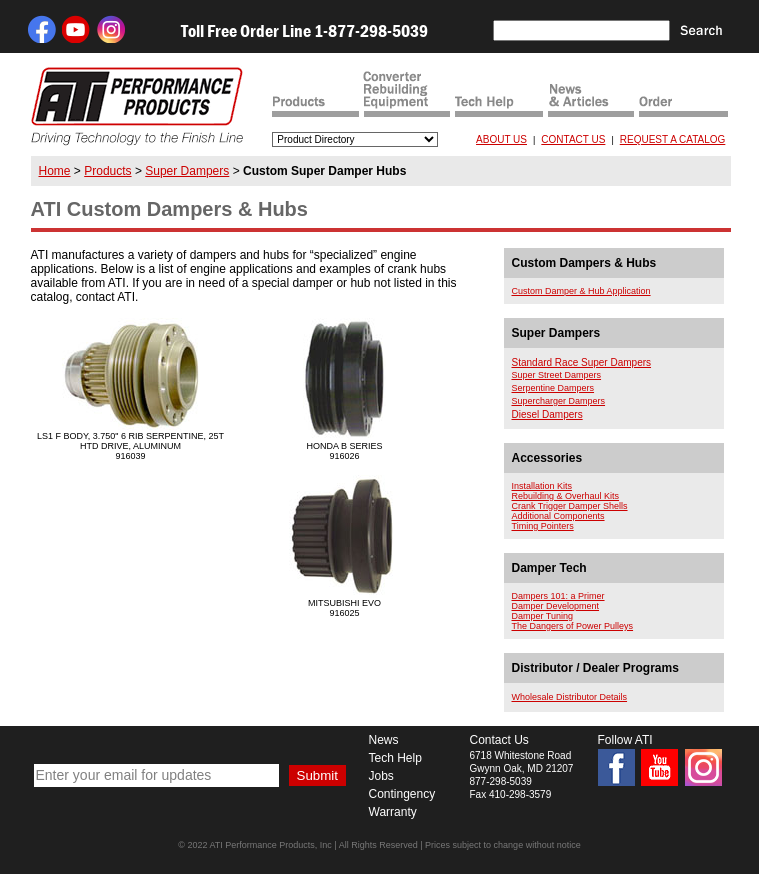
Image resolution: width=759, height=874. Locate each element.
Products (107, 171)
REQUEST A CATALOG (673, 139)
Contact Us (499, 740)
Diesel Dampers (547, 414)
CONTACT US (573, 139)
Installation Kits (542, 486)
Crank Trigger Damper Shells (570, 506)
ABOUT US (501, 139)
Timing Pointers (543, 526)
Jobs (381, 776)
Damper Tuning (543, 616)
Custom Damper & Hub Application (581, 291)
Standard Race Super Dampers (582, 362)
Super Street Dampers (557, 375)
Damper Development (556, 606)
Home (55, 171)
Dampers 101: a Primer (558, 596)
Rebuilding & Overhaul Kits (566, 496)
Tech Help (395, 758)
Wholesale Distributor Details (570, 697)
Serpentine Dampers (553, 388)
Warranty (393, 812)
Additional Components (558, 516)
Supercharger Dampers (559, 401)
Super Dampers (187, 171)
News (384, 740)
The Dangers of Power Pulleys (573, 626)
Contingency (402, 794)
